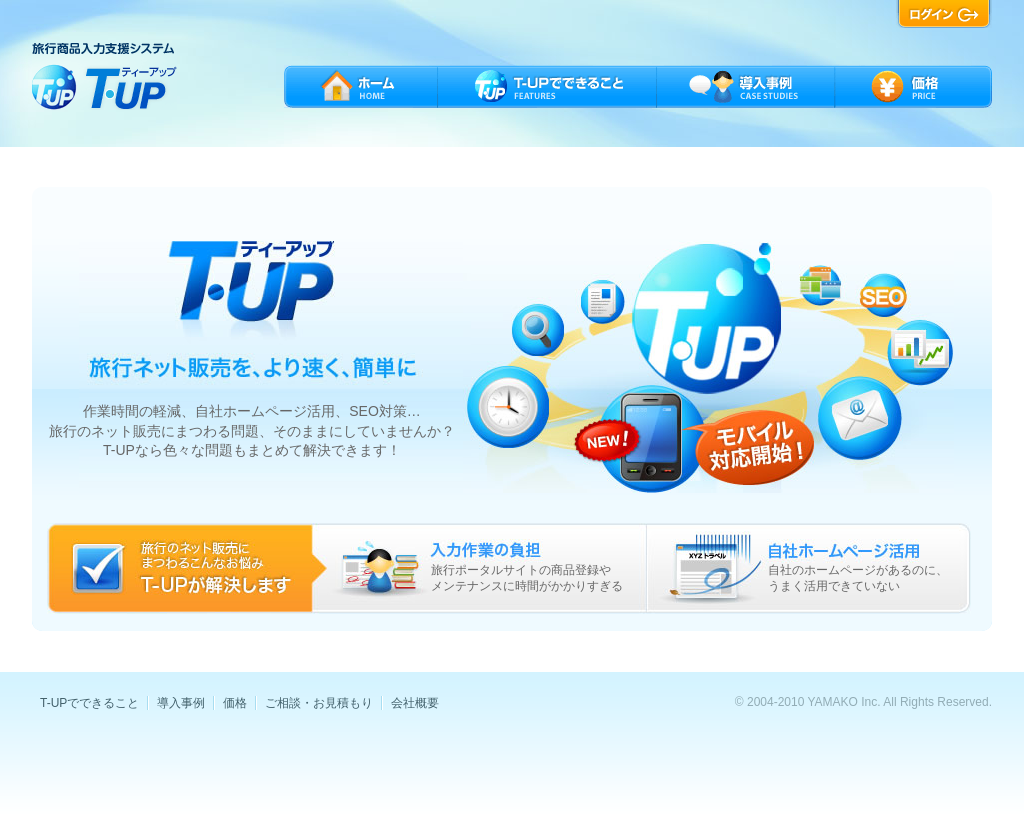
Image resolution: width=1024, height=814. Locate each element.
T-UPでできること (89, 703)
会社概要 (415, 703)
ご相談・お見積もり (319, 703)
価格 (235, 703)
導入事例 (181, 703)
